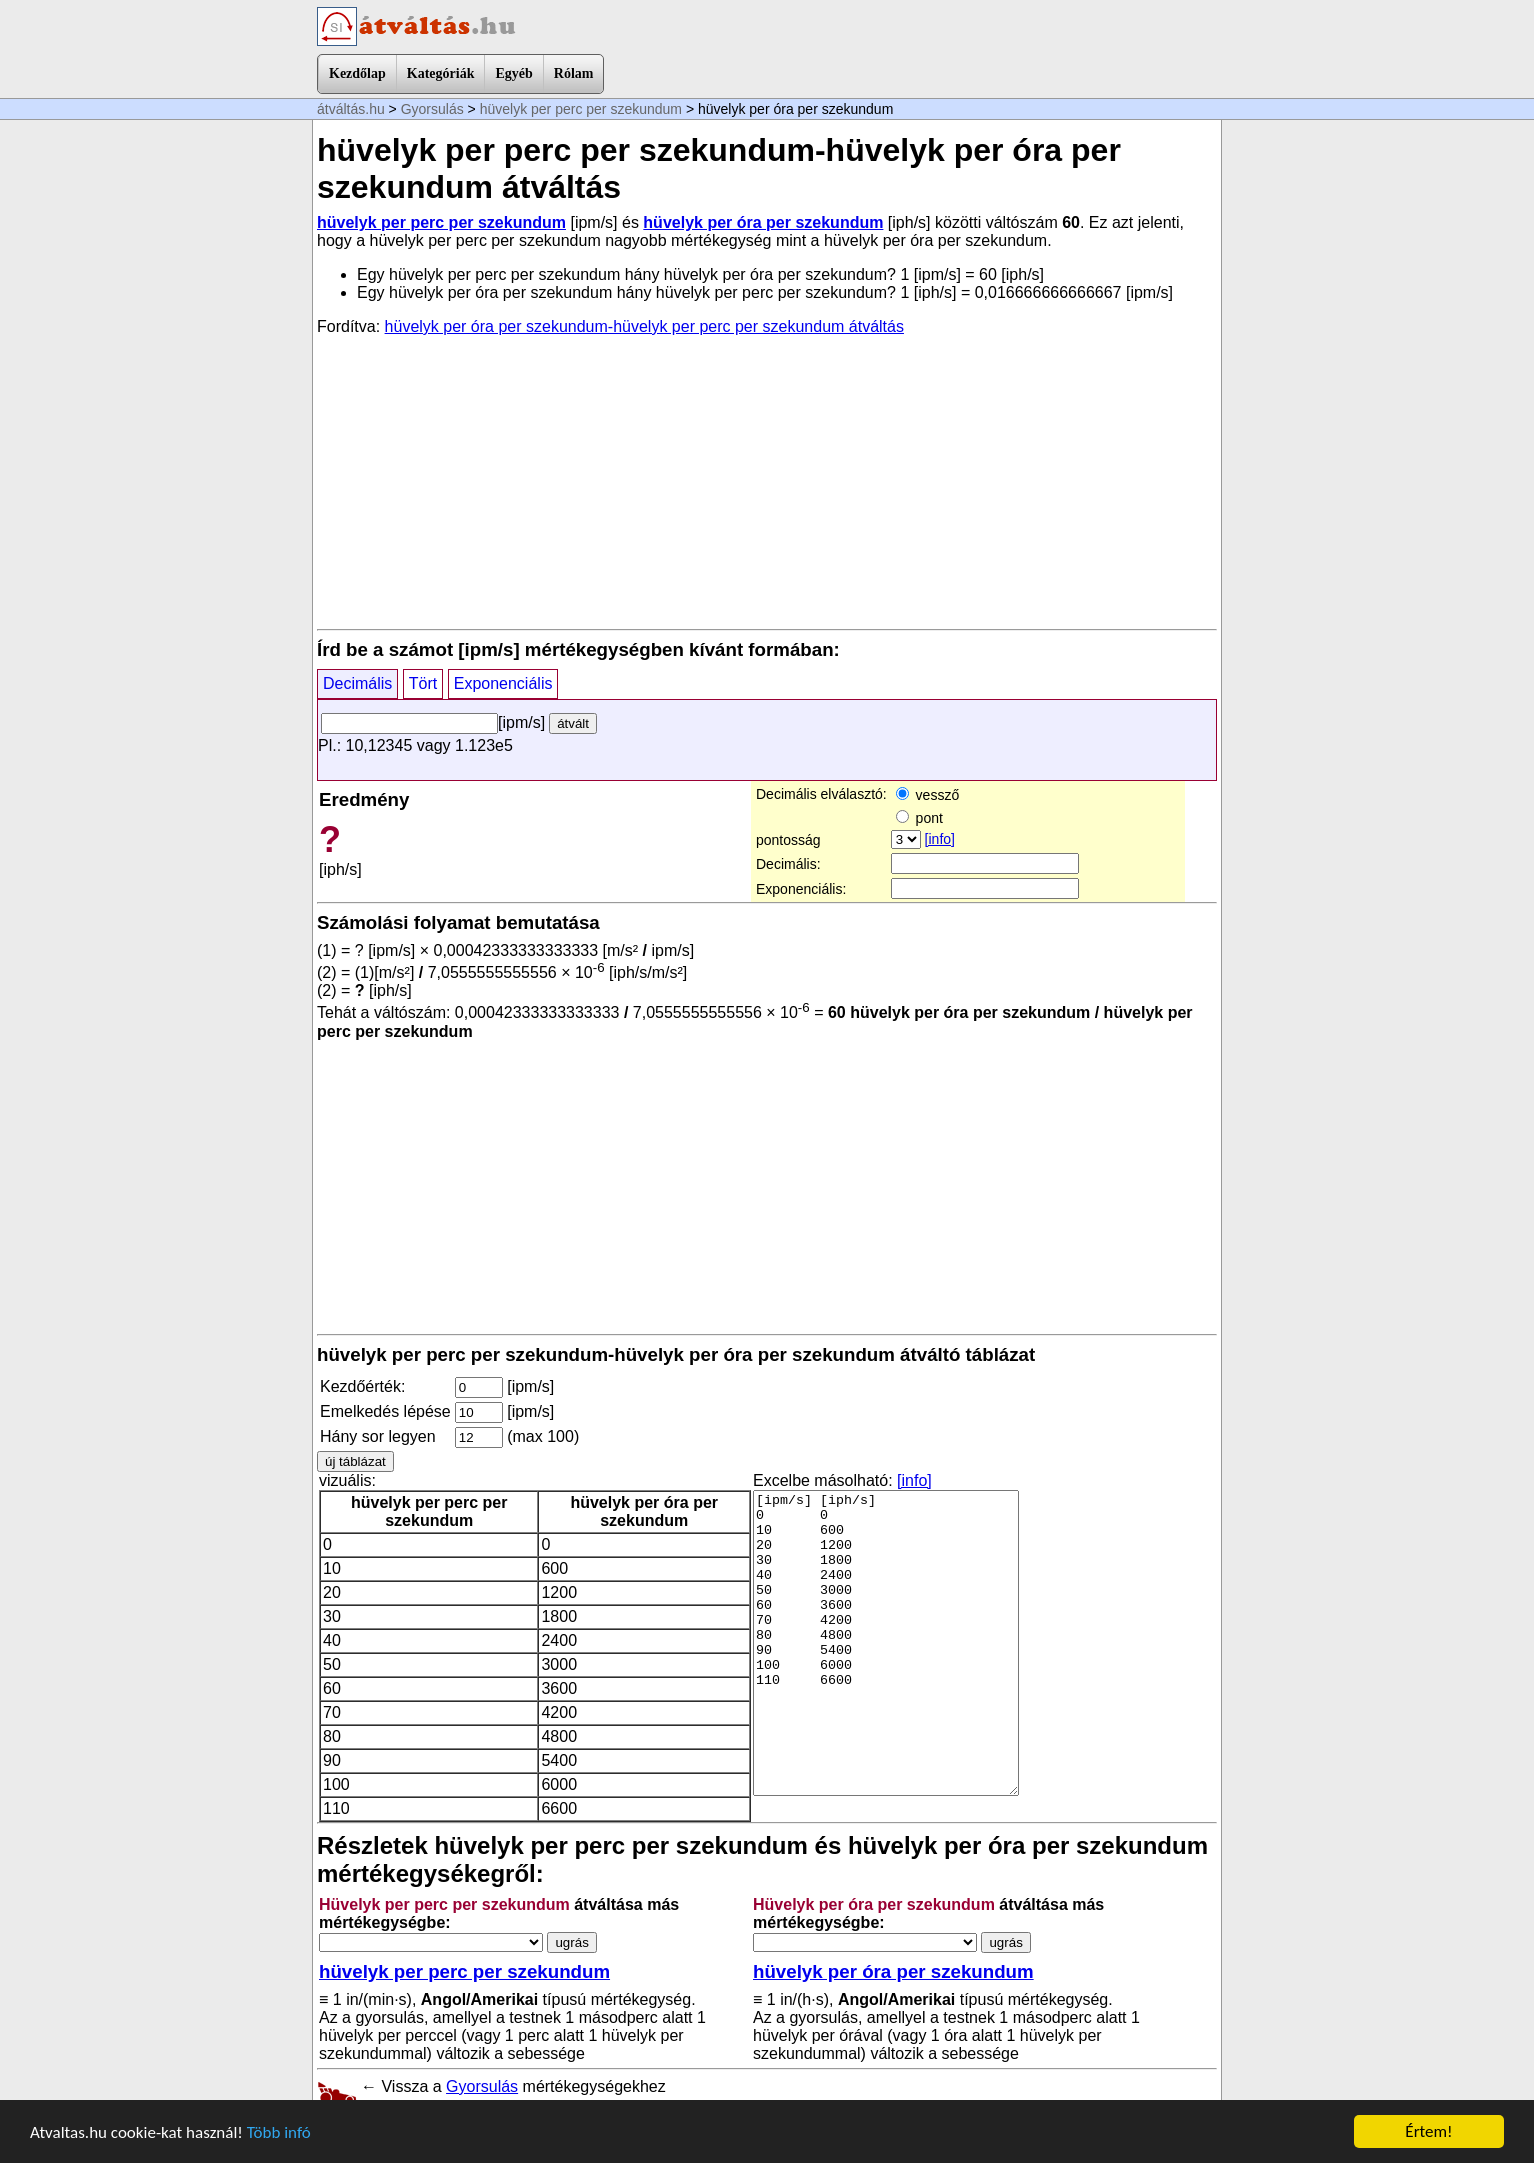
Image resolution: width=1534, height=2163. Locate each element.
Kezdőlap (357, 73)
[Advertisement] (767, 481)
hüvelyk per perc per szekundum (581, 109)
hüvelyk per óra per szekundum (763, 222)
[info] (940, 839)
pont (919, 818)
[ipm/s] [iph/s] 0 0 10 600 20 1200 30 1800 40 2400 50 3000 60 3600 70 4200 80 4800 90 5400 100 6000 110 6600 (886, 1643)
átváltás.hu (351, 109)
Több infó (279, 2134)
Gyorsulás (432, 109)
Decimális (357, 683)
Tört (423, 683)
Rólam (574, 73)
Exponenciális (503, 683)
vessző (927, 795)
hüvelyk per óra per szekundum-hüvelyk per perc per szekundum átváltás (644, 326)
